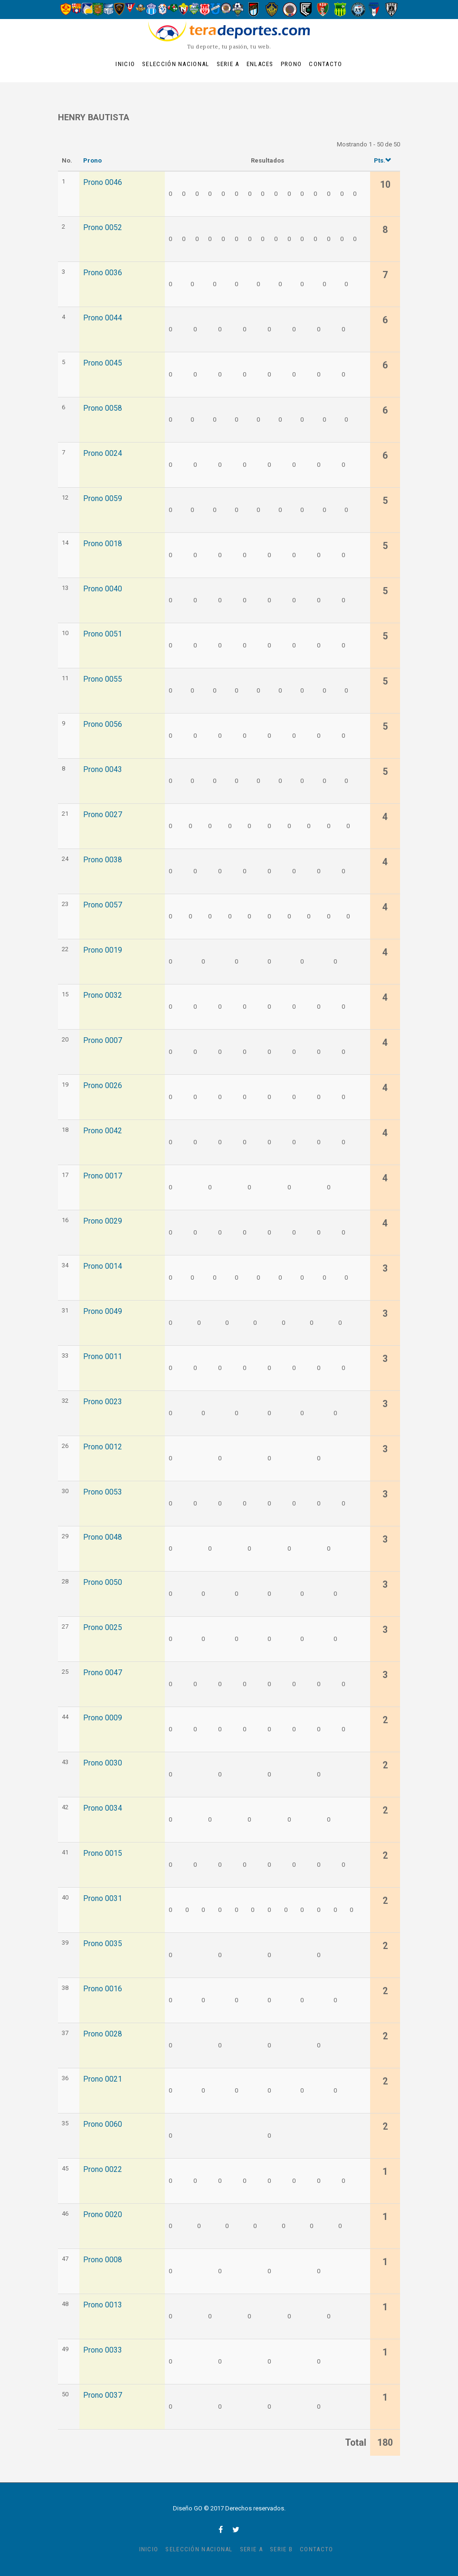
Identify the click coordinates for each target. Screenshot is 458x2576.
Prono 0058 (102, 408)
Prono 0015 (102, 1853)
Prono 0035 (102, 1943)
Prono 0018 (102, 544)
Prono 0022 (102, 2169)
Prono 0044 (102, 318)
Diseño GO (187, 2508)
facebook (221, 2529)
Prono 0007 (102, 1040)
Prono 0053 (102, 1492)
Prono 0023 (102, 1402)
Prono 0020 (102, 2214)
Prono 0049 (102, 1311)
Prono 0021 (102, 2079)
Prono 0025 (102, 1627)
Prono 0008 (102, 2260)
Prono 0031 (102, 1898)
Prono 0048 (102, 1537)
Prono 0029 (102, 1221)
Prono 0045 (102, 363)
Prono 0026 (102, 1085)
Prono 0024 (102, 453)
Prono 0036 (102, 273)
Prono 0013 (102, 2305)
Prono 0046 (102, 182)
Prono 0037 (102, 2395)
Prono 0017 (102, 1176)
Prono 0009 (102, 1718)
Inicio (125, 64)
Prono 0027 (102, 814)
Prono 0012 (102, 1447)
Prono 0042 (102, 1131)
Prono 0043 (102, 769)
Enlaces (260, 64)
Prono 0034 (102, 1808)
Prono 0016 (102, 1989)
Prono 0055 (102, 679)
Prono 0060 (102, 2124)
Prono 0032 (102, 995)
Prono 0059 (102, 498)
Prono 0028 (102, 2034)
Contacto (325, 64)
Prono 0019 (102, 950)
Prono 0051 (102, 634)
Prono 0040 (102, 589)
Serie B (281, 2549)
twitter (235, 2529)
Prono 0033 (102, 2350)
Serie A (228, 64)
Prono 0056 (102, 724)
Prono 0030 (102, 1763)
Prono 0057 (102, 905)
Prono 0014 (102, 1266)
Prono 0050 (102, 1582)
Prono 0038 (102, 860)
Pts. (382, 160)
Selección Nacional (175, 64)
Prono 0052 (102, 227)
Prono (291, 64)
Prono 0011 (102, 1356)
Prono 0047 (102, 1673)
